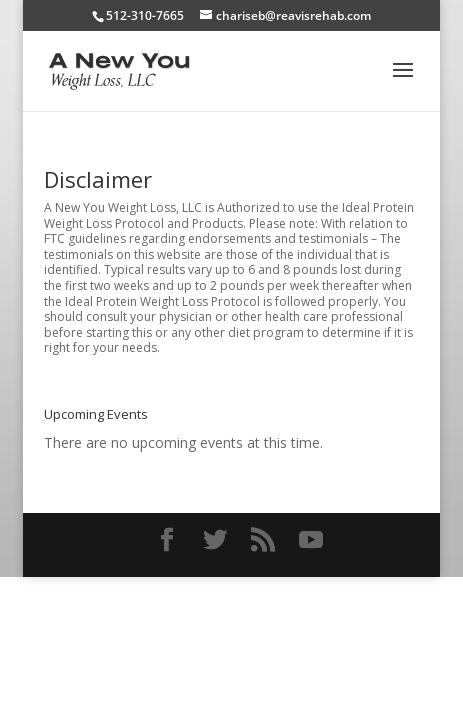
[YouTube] (311, 540)
